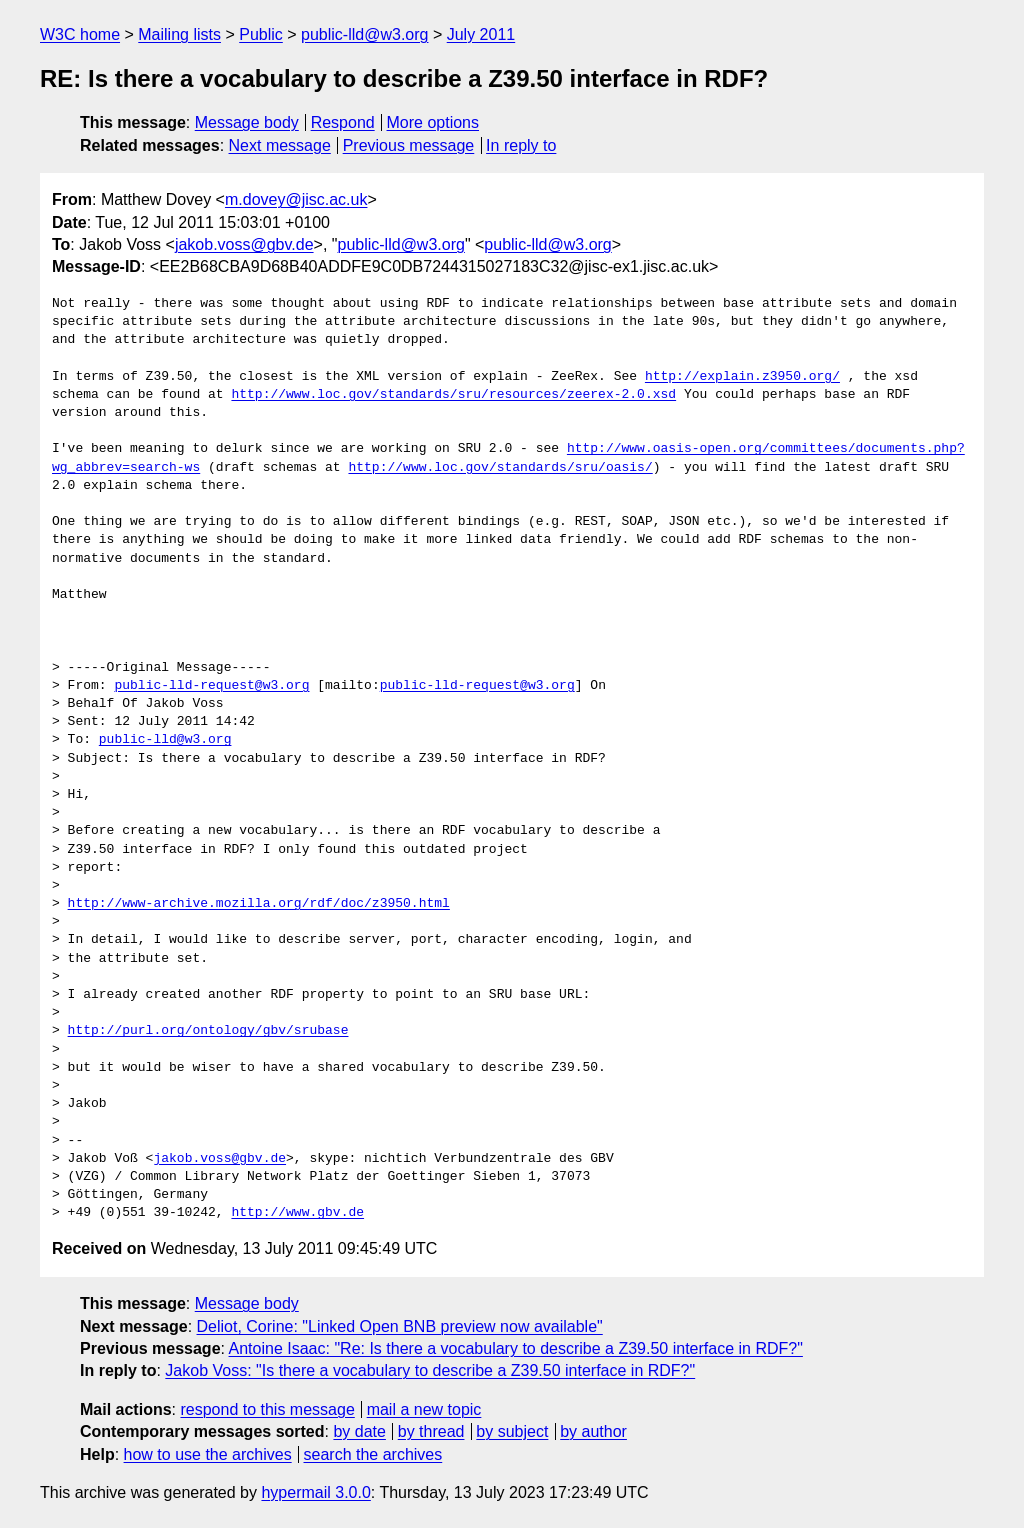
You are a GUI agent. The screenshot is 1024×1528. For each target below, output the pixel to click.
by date (359, 1431)
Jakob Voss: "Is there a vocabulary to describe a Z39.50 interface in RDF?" (430, 1370)
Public (261, 34)
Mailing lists (179, 34)
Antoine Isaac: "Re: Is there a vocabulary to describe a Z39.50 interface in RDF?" (516, 1348)
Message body (247, 122)
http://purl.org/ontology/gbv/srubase (208, 1031)
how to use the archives (208, 1454)
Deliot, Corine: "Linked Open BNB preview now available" (400, 1326)
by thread (431, 1431)
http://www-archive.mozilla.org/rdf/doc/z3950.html (259, 904)
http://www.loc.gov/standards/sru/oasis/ (500, 468)
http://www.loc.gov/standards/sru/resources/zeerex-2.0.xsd (453, 395)
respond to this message (267, 1409)
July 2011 (481, 34)
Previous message (409, 145)
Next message (280, 145)
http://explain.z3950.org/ (742, 377)
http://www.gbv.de (297, 1213)
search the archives (373, 1454)
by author (593, 1431)
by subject (512, 1431)
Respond (343, 122)
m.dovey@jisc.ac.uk (296, 199)
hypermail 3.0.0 (315, 1492)
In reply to (521, 145)
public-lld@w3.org (364, 34)
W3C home (80, 34)
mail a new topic (424, 1409)
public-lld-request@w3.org (211, 686)
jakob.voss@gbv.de (244, 244)
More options (433, 122)
